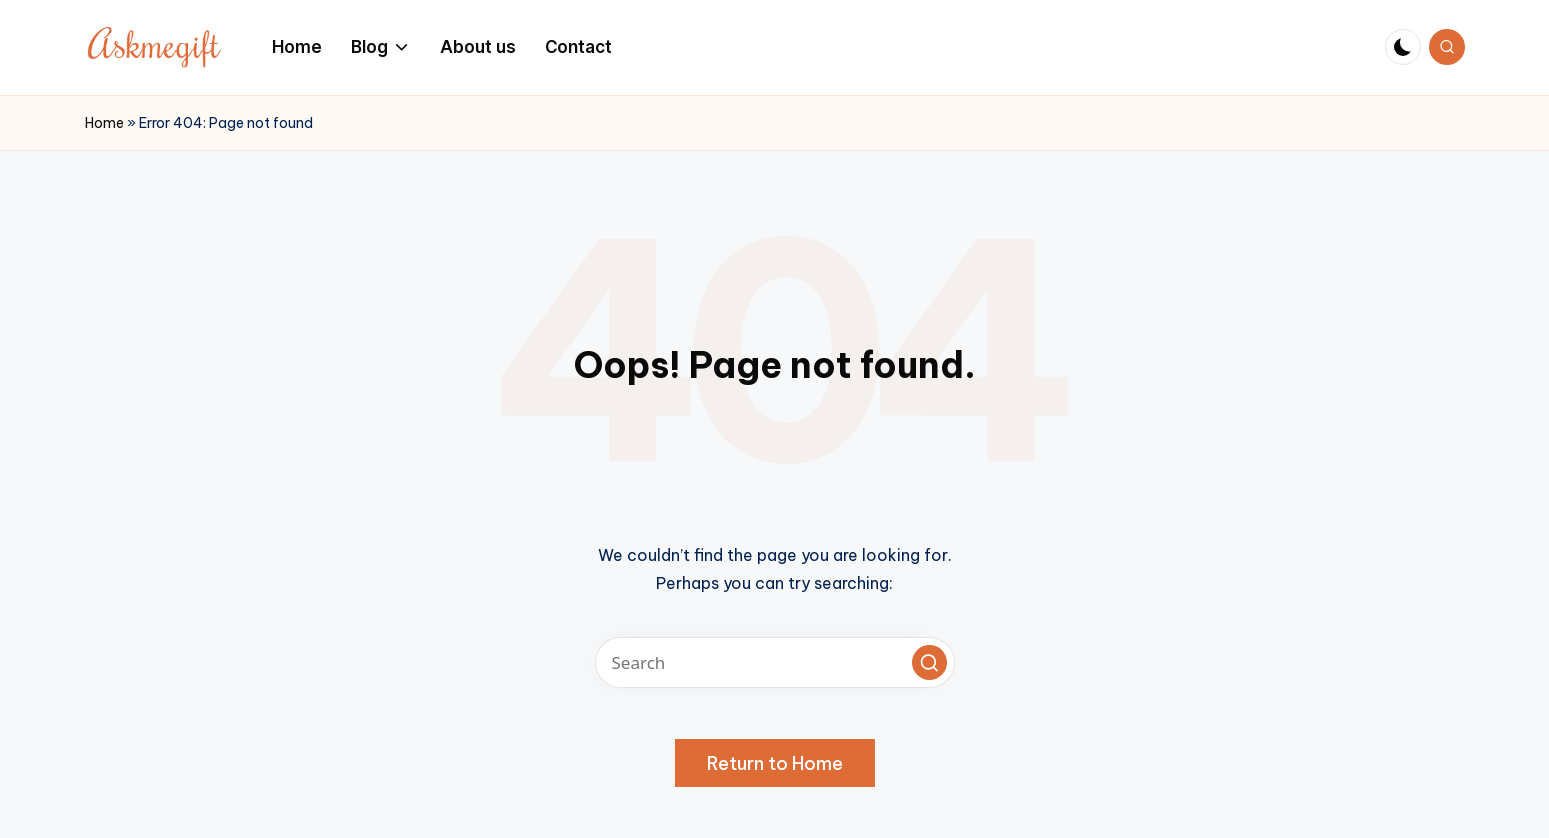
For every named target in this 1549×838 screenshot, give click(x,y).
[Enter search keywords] (775, 662)
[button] (929, 662)
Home (104, 123)
